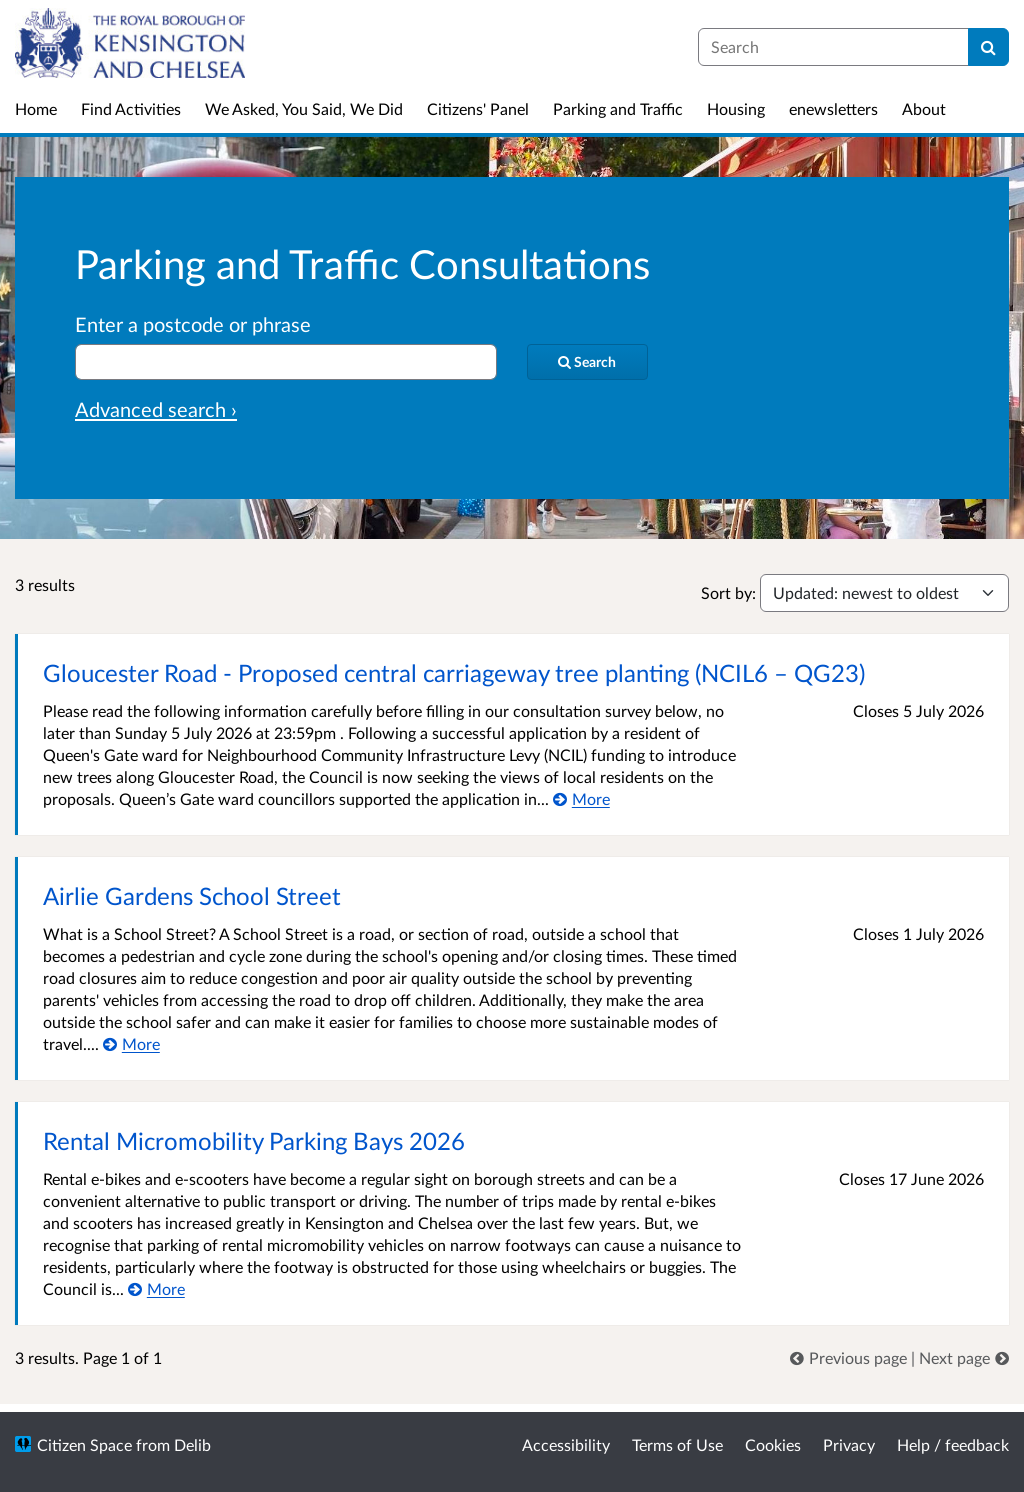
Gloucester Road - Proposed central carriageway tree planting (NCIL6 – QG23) (454, 672)
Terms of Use (677, 1444)
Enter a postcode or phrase (193, 324)
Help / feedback (953, 1444)
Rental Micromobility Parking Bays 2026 (254, 1140)
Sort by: (728, 592)
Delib (192, 1444)
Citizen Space (84, 1444)
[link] (850, 1357)
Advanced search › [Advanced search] (156, 409)
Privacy (849, 1444)
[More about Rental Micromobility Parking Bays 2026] (156, 1288)
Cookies (773, 1444)
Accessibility (566, 1444)
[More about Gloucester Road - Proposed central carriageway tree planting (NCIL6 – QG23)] (581, 798)
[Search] (988, 47)
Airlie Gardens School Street (192, 895)
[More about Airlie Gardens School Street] (131, 1043)
